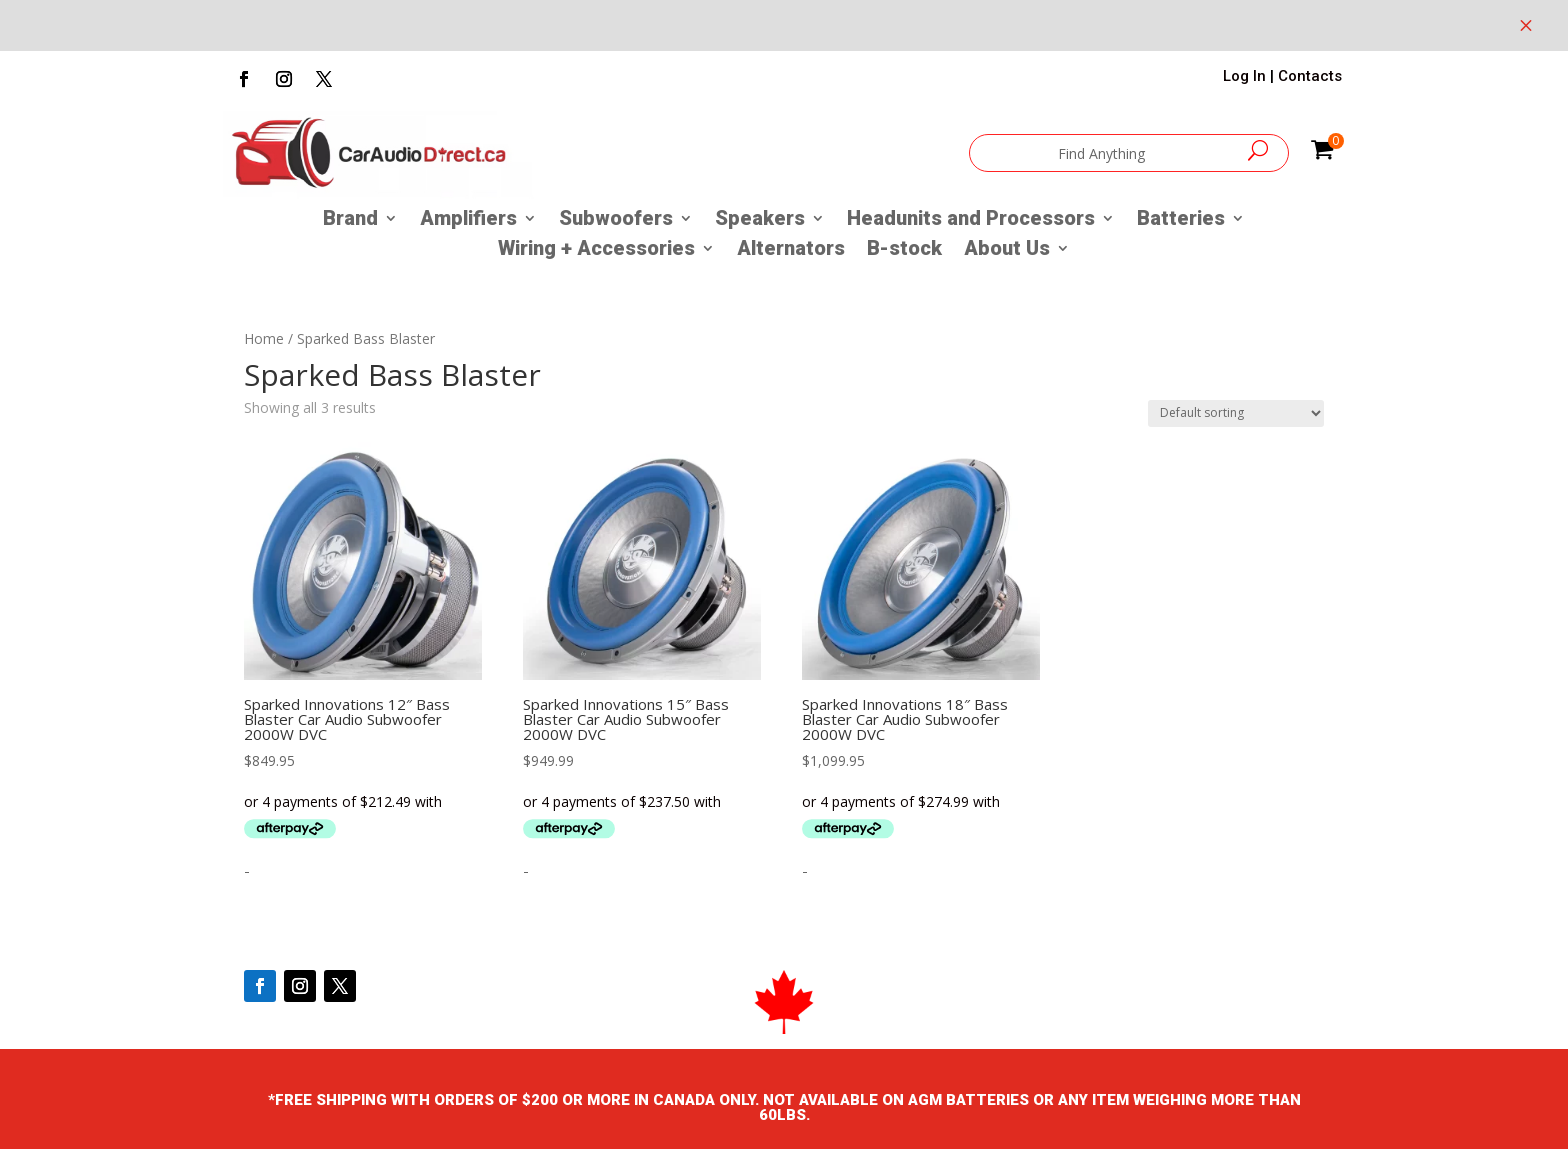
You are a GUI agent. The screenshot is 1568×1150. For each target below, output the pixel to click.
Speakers (760, 220)
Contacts (1310, 76)
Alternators (791, 250)
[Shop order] (1236, 413)
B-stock (904, 250)
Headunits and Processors (971, 220)
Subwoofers (616, 220)
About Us (1007, 250)
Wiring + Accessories (596, 250)
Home (264, 338)
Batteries (1181, 220)
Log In (1244, 76)
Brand (350, 220)
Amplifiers (468, 220)
